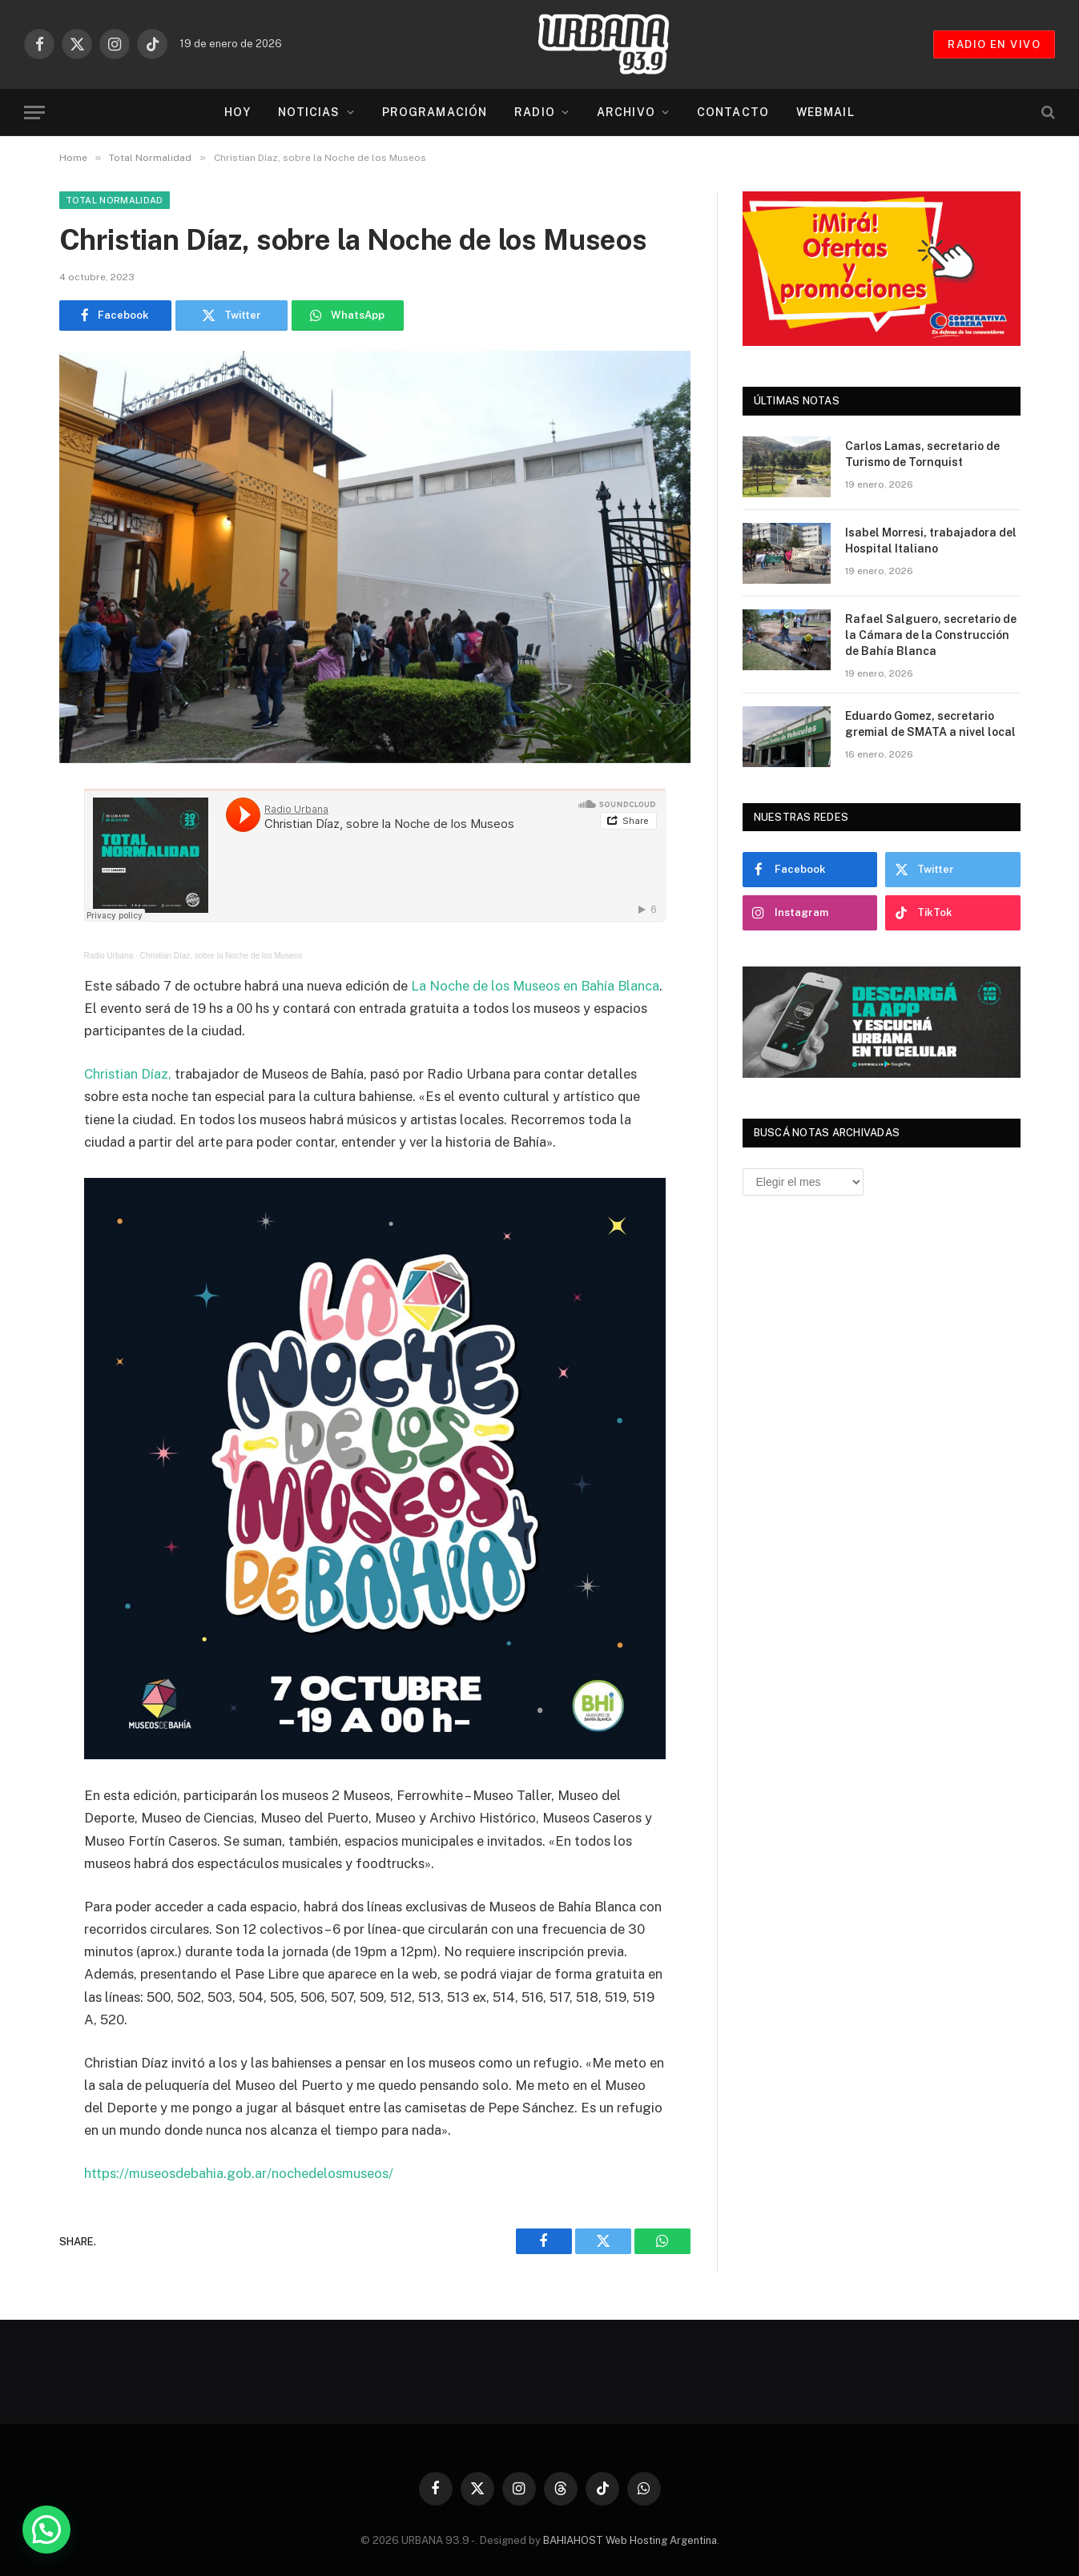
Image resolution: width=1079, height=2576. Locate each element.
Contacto (733, 112)
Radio (534, 112)
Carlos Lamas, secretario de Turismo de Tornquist (922, 454)
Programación (434, 112)
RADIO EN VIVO (994, 44)
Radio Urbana (109, 955)
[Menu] (34, 112)
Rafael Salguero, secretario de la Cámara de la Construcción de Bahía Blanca (931, 635)
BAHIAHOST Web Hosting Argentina (630, 2540)
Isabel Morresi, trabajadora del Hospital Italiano (931, 540)
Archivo (626, 112)
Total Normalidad (114, 200)
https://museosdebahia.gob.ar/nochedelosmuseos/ (238, 2173)
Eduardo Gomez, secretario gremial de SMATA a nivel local (930, 723)
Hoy (237, 112)
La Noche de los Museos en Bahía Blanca (533, 986)
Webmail (825, 112)
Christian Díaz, (127, 1074)
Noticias (309, 112)
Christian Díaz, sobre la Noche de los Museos (221, 955)
